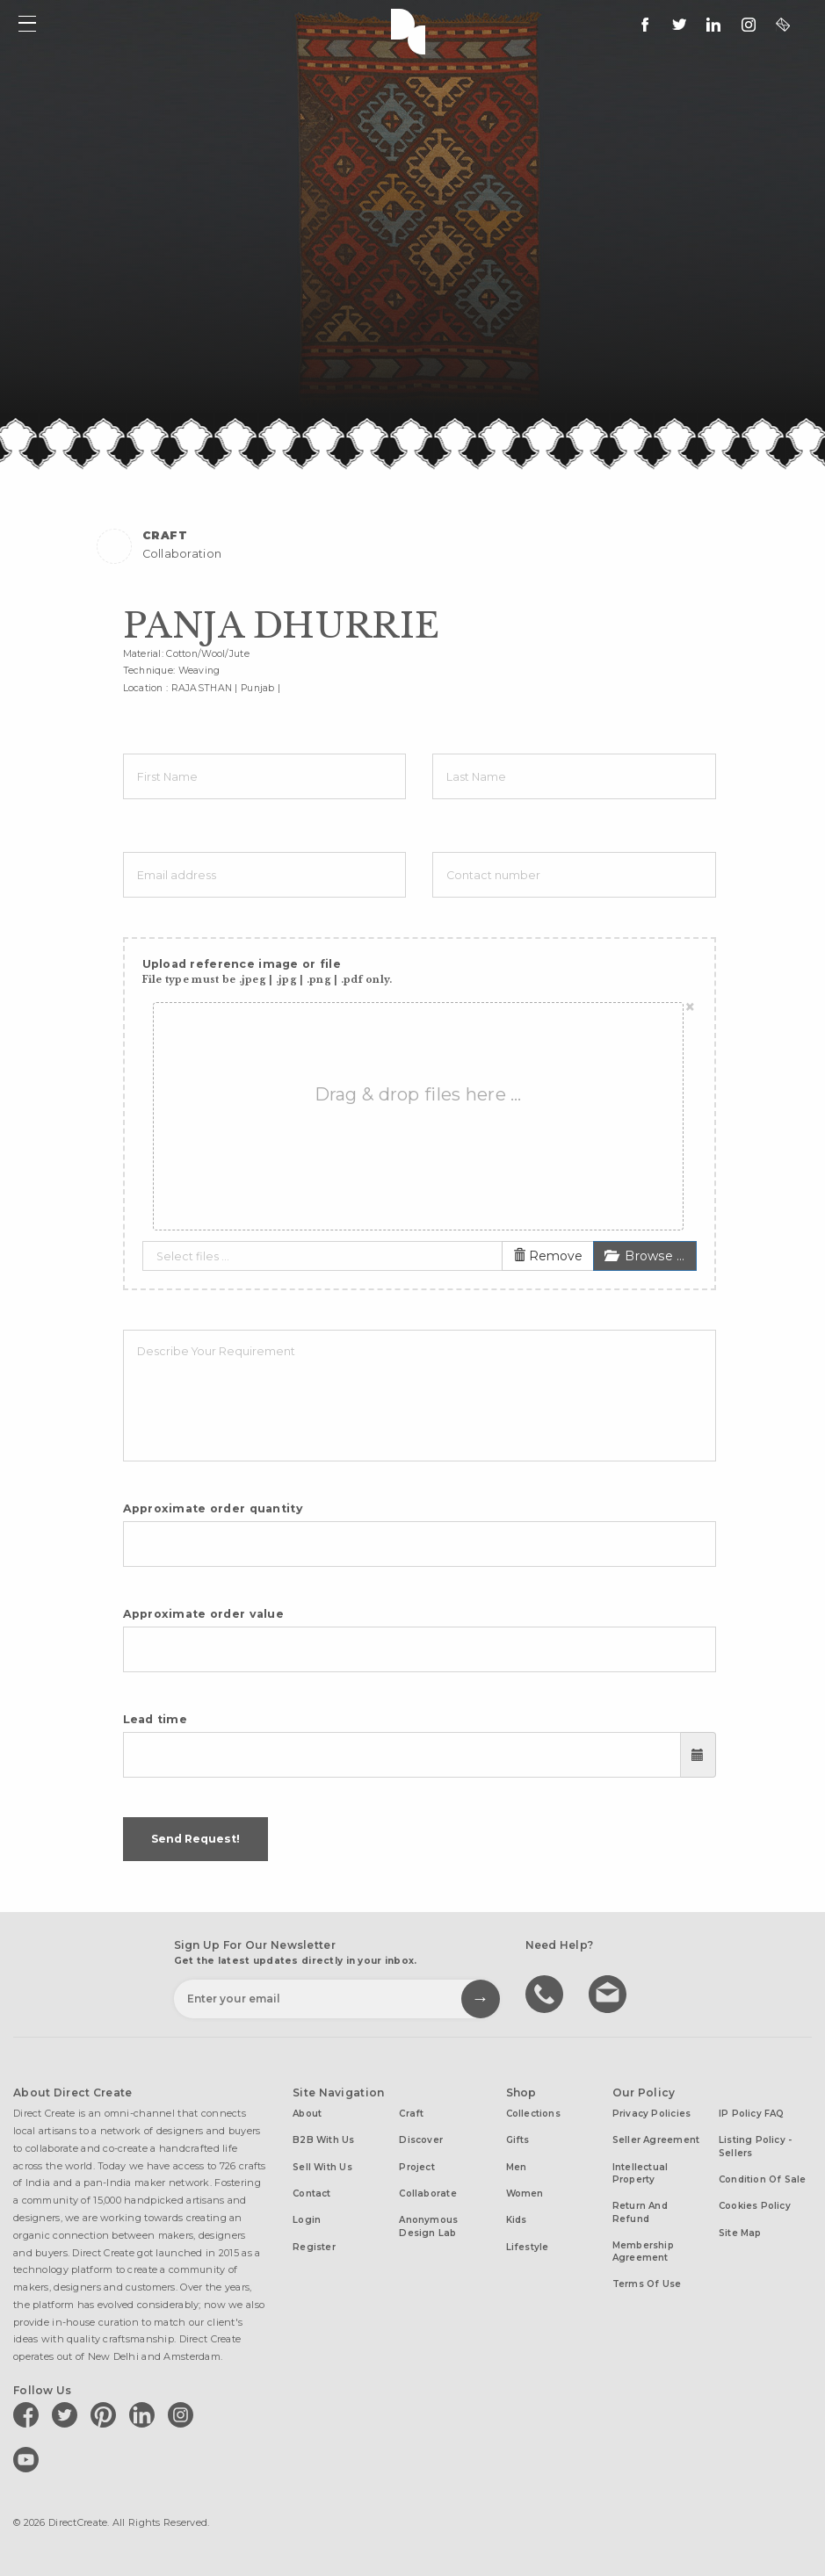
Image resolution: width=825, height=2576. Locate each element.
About (307, 2113)
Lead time (155, 1719)
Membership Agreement (643, 2251)
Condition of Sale (763, 2179)
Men (516, 2167)
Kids (516, 2220)
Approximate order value (204, 1613)
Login (307, 2220)
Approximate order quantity (213, 1508)
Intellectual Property (640, 2173)
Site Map (740, 2233)
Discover (421, 2140)
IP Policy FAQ (752, 2113)
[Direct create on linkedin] (713, 24)
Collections (533, 2113)
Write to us (610, 1993)
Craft (411, 2113)
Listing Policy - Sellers (755, 2146)
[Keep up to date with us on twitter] (679, 24)
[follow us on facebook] (645, 24)
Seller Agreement (656, 2140)
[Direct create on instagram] (748, 24)
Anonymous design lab (428, 2226)
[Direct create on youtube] (29, 2459)
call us (546, 1993)
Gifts (518, 2140)
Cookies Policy (755, 2206)
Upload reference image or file (267, 971)
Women (525, 2193)
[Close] (690, 1007)
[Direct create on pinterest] (106, 2414)
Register (314, 2247)
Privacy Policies (651, 2113)
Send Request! (195, 1838)
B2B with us (323, 2140)
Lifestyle (527, 2247)
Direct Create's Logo (412, 30)
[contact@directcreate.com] (783, 24)
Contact (312, 2193)
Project (417, 2167)
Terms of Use (647, 2284)
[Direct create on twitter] (67, 2414)
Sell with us (322, 2167)
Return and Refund (640, 2212)
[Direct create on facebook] (29, 2414)
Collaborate (427, 2193)
